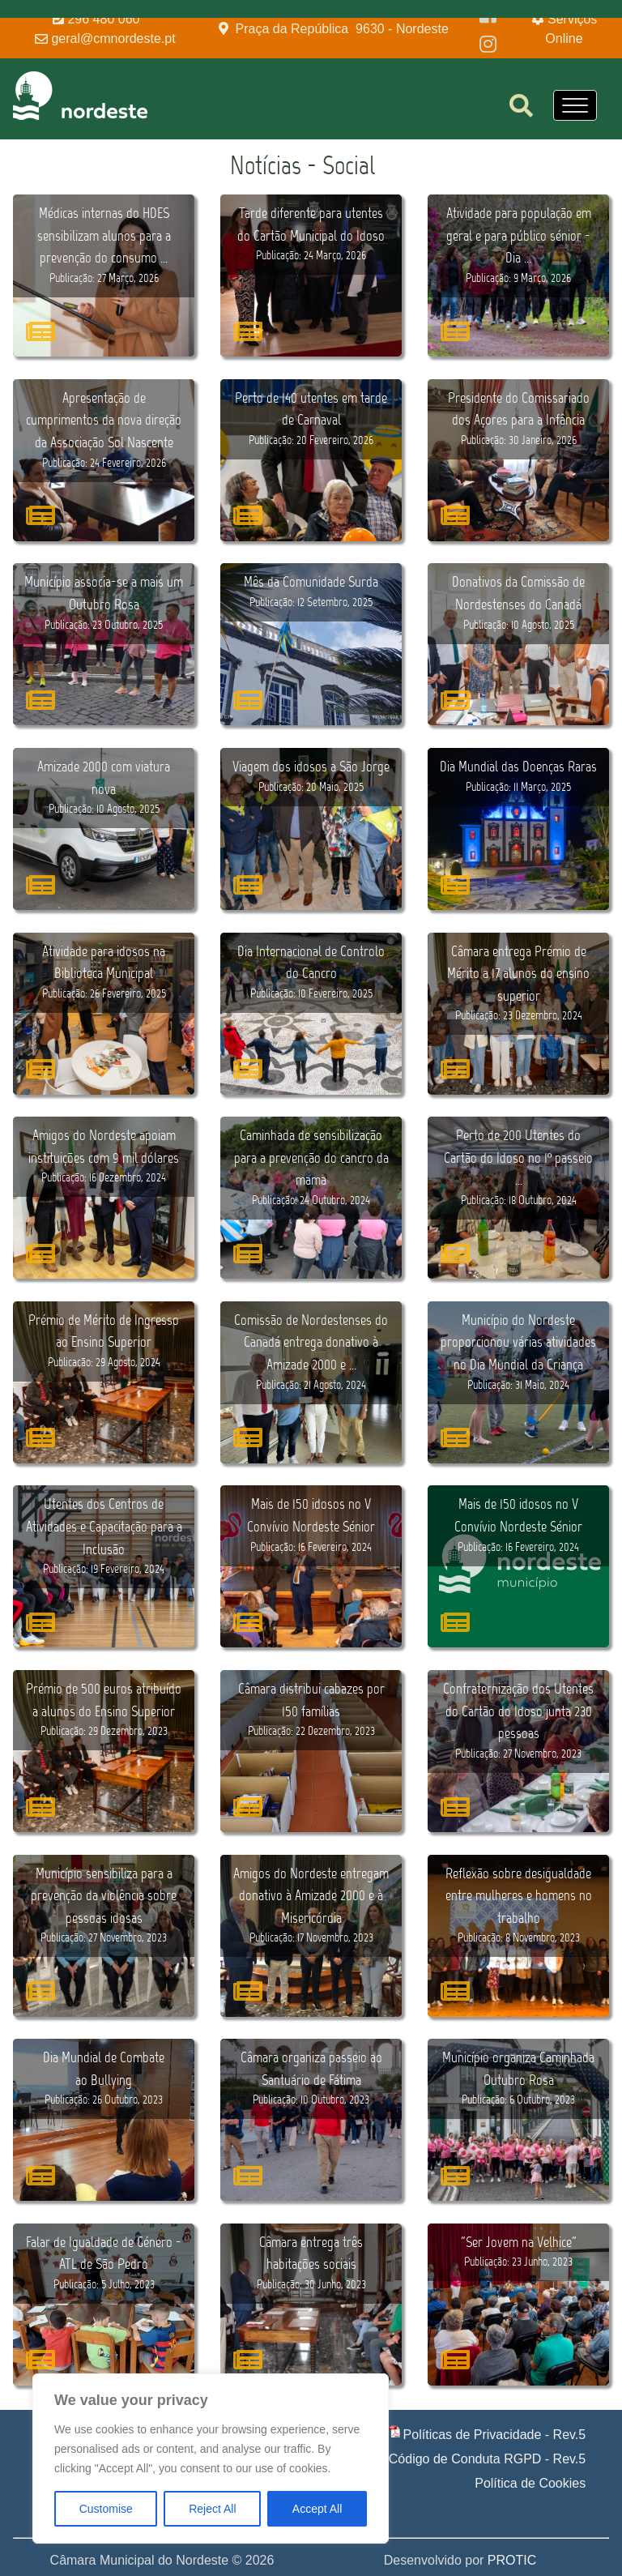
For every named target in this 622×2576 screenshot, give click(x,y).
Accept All (317, 2508)
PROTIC (512, 2560)
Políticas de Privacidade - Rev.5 (494, 2434)
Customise (106, 2508)
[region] (210, 2458)
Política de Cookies (530, 2483)
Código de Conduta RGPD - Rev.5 (487, 2459)
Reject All (212, 2508)
